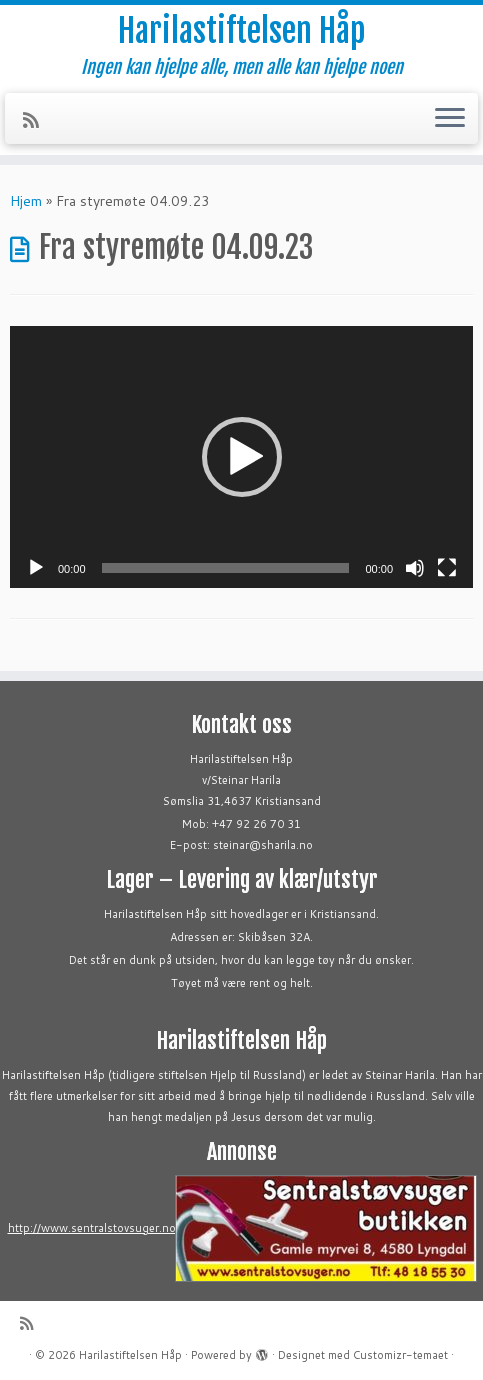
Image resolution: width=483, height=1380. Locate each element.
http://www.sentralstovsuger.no (92, 1228)
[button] (242, 457)
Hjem (26, 201)
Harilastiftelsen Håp (241, 31)
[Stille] (415, 568)
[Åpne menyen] (450, 119)
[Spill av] (36, 568)
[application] (241, 457)
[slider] (226, 568)
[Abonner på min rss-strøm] (37, 120)
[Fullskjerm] (447, 568)
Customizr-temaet (400, 1355)
